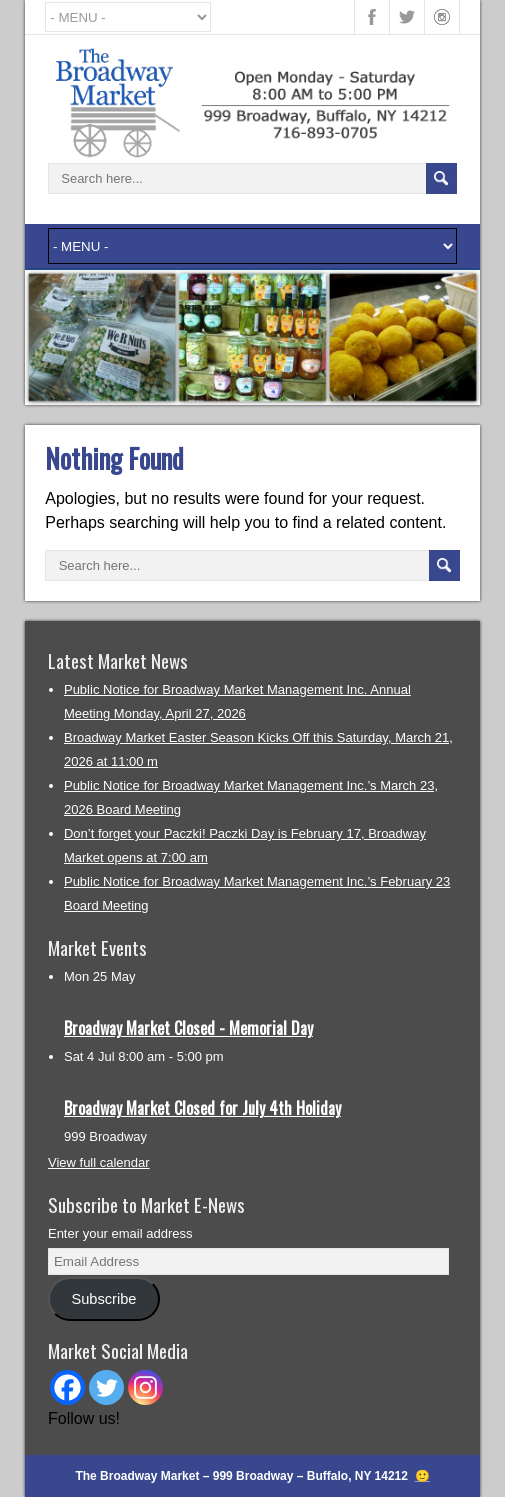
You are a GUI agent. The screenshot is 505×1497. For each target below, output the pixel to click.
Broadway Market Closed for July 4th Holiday (202, 1108)
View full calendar (99, 1162)
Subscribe (103, 1299)
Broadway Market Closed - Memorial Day (188, 1028)
